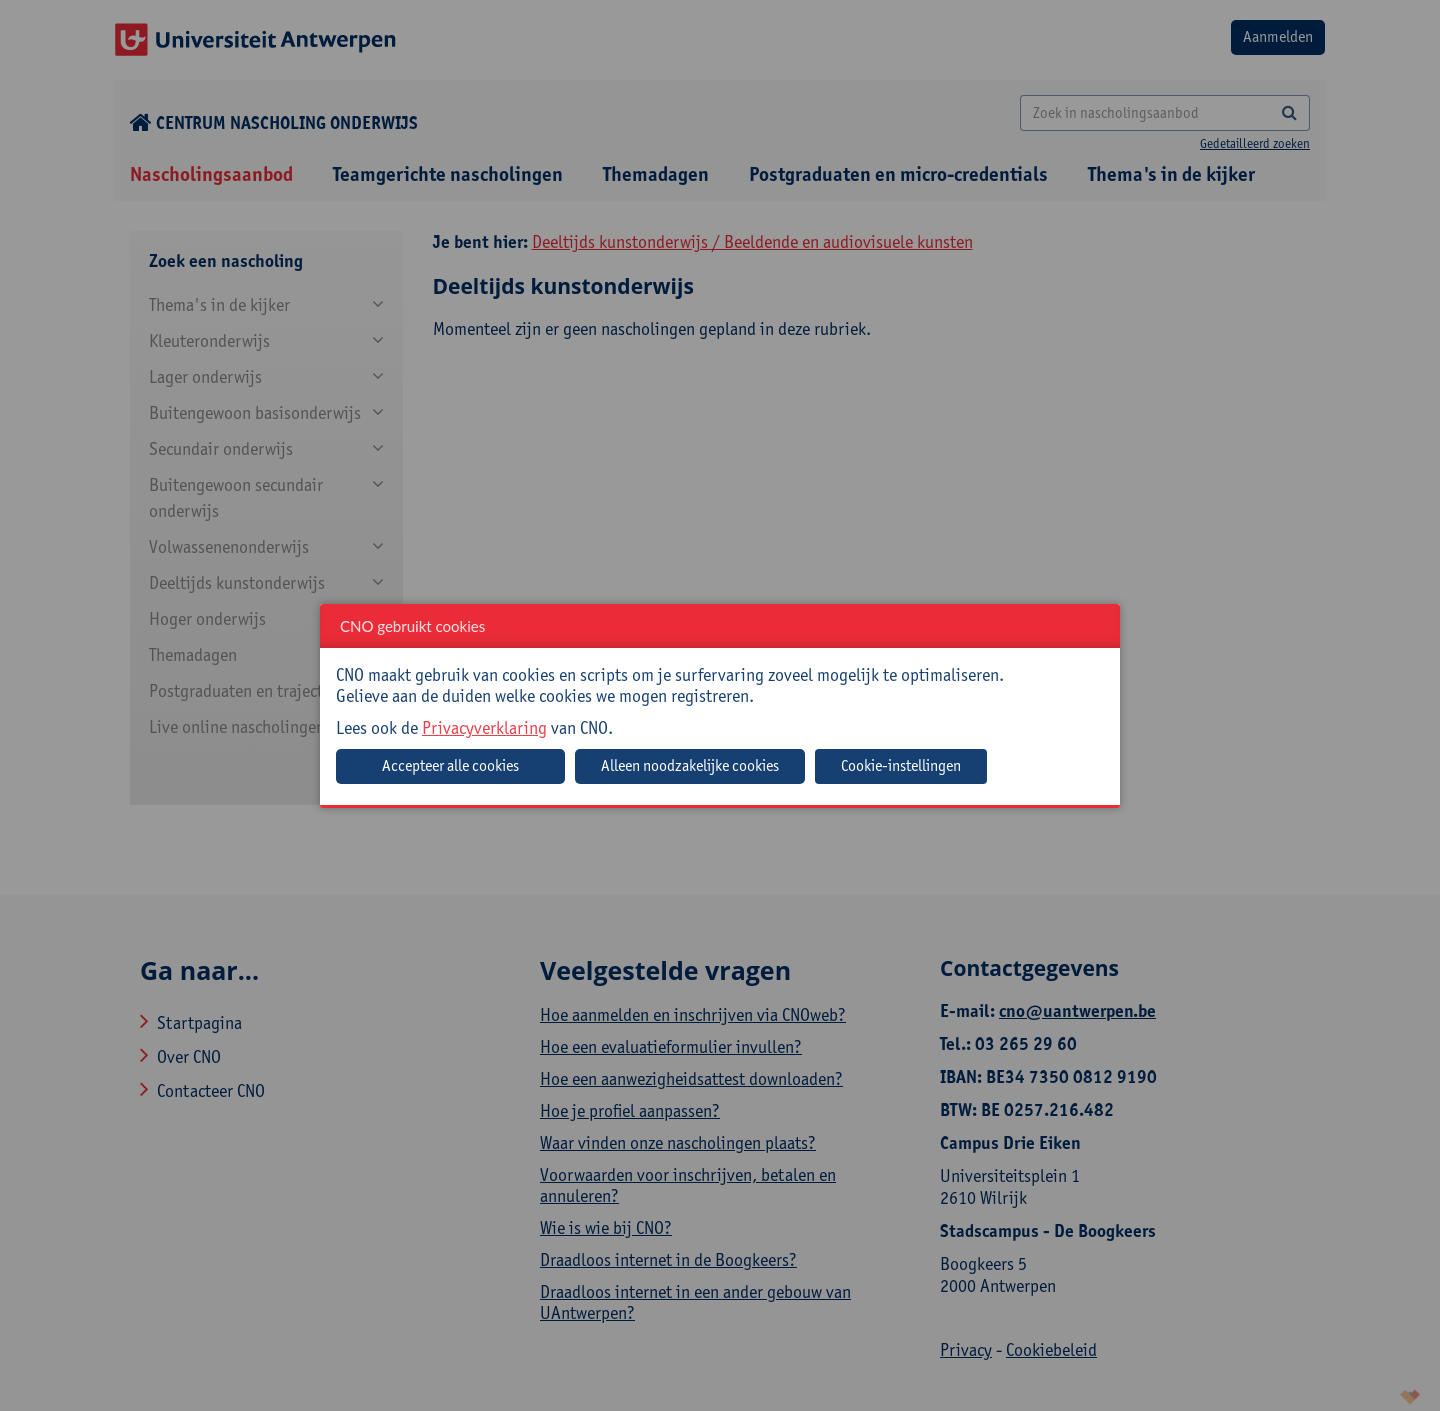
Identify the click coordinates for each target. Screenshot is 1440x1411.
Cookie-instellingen (901, 765)
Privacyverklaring (484, 727)
